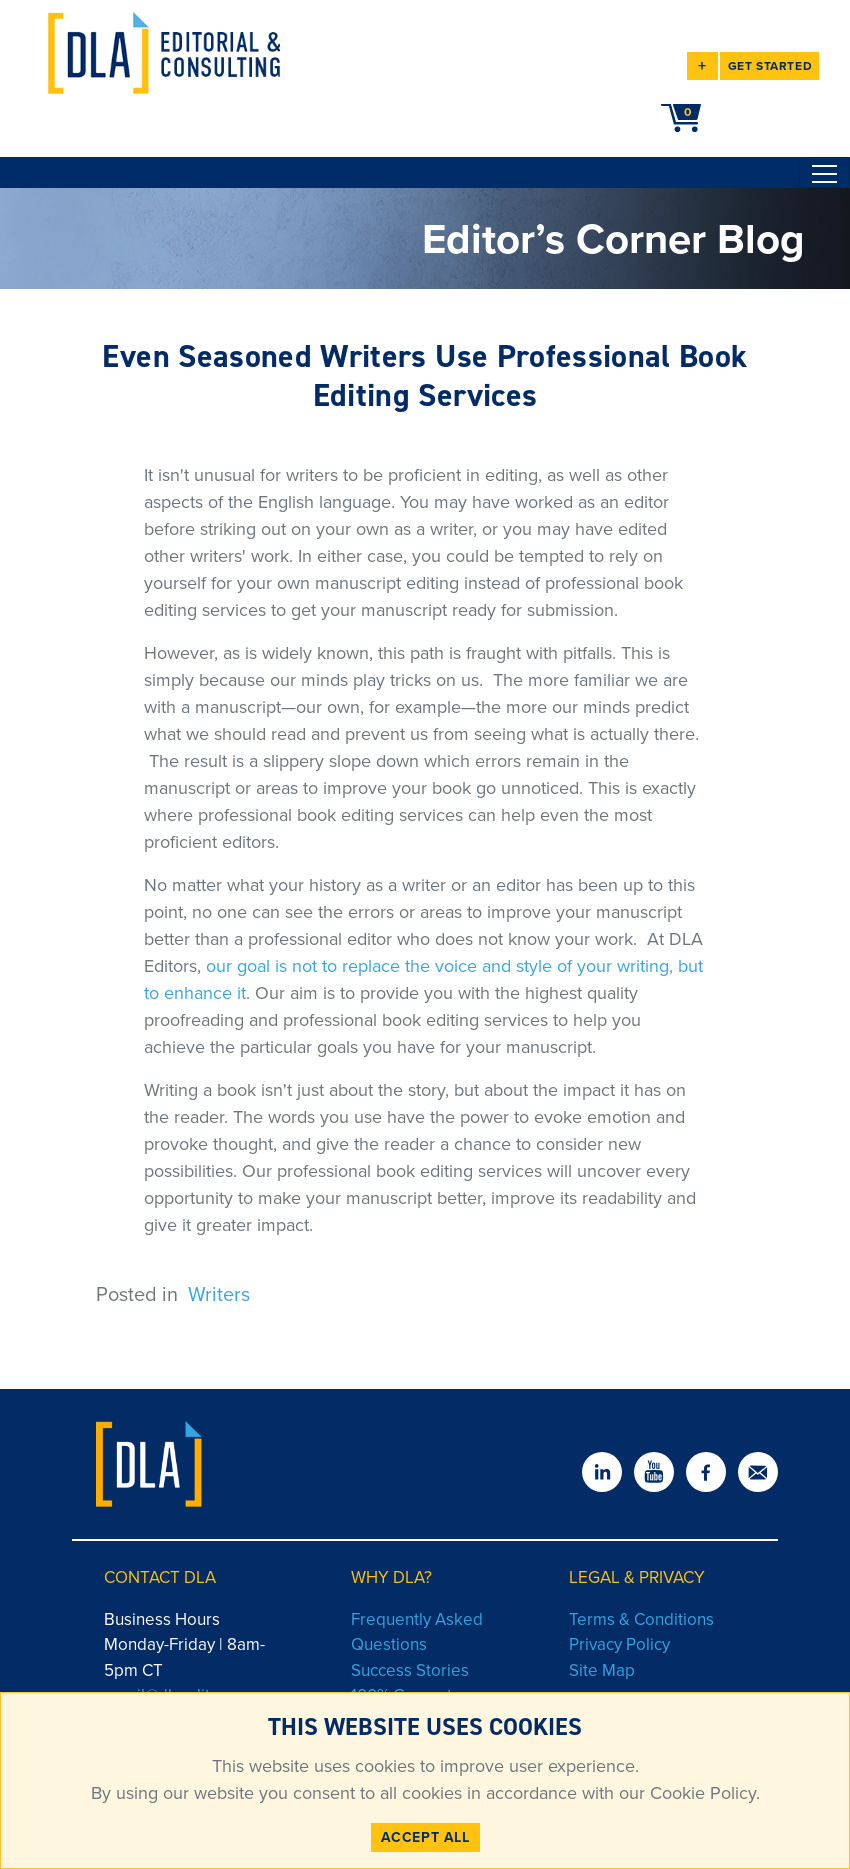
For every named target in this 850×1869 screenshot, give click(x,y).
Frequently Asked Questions (417, 1632)
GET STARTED (770, 65)
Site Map (602, 1670)
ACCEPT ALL (425, 1837)
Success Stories (410, 1670)
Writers (219, 1294)
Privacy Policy (619, 1644)
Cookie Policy (700, 1793)
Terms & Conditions (641, 1619)
